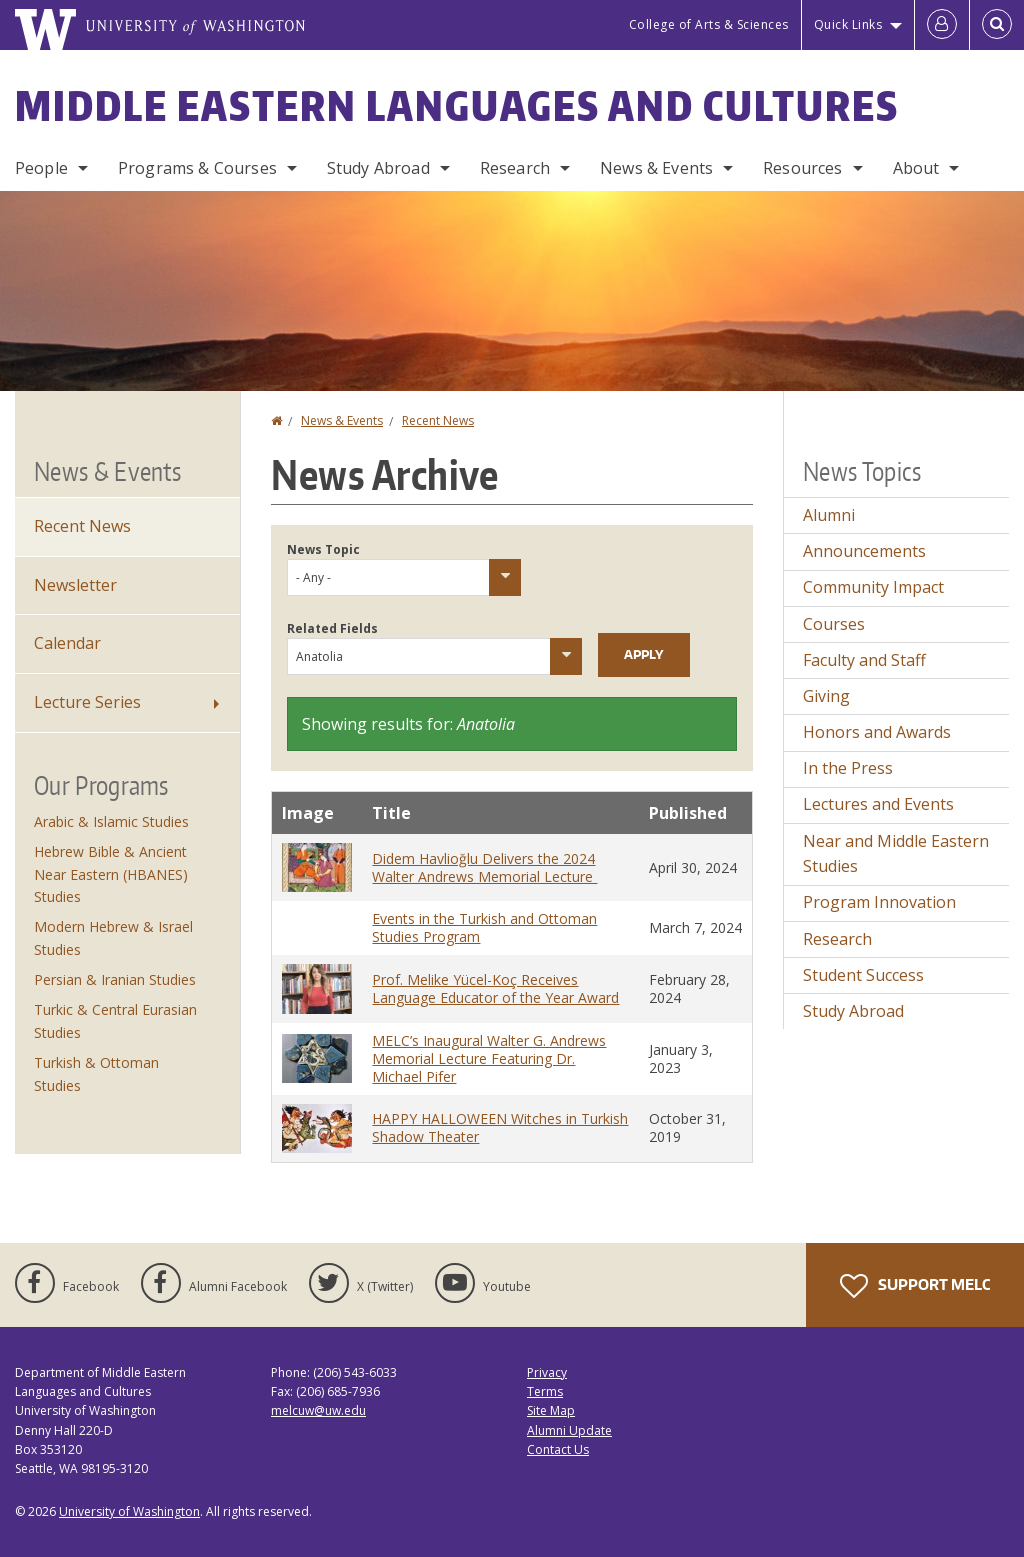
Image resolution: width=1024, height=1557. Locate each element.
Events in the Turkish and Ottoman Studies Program (484, 927)
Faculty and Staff (864, 660)
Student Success (863, 975)
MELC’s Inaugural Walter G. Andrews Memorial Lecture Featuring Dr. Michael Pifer (489, 1058)
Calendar (67, 643)
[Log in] (942, 25)
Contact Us (558, 1449)
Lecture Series (87, 702)
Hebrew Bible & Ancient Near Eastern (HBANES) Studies (111, 874)
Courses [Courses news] (834, 624)
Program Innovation (879, 902)
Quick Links (848, 24)
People (41, 168)
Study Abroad (378, 168)
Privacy (547, 1372)
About (916, 168)
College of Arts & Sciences (709, 24)
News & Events (656, 168)
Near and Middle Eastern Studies (896, 854)
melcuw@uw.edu (318, 1410)
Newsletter (75, 585)
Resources (802, 168)
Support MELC (915, 1286)
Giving (826, 696)
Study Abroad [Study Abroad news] (853, 1011)
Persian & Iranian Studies (115, 979)
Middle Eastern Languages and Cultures (457, 106)
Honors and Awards (877, 732)
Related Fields (332, 628)
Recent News (438, 420)
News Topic (323, 549)
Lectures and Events (878, 804)
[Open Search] (997, 25)
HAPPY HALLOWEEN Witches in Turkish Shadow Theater (500, 1127)
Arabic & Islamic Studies (111, 821)
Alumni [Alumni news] (829, 515)
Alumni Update (569, 1430)
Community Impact (873, 587)
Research (515, 168)
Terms (545, 1391)
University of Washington (129, 1511)
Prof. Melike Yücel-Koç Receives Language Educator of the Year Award (495, 988)
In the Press (848, 768)
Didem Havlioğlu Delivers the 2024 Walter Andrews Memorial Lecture (484, 867)
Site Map (551, 1410)
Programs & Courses (197, 168)
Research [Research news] (837, 939)
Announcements (864, 551)
